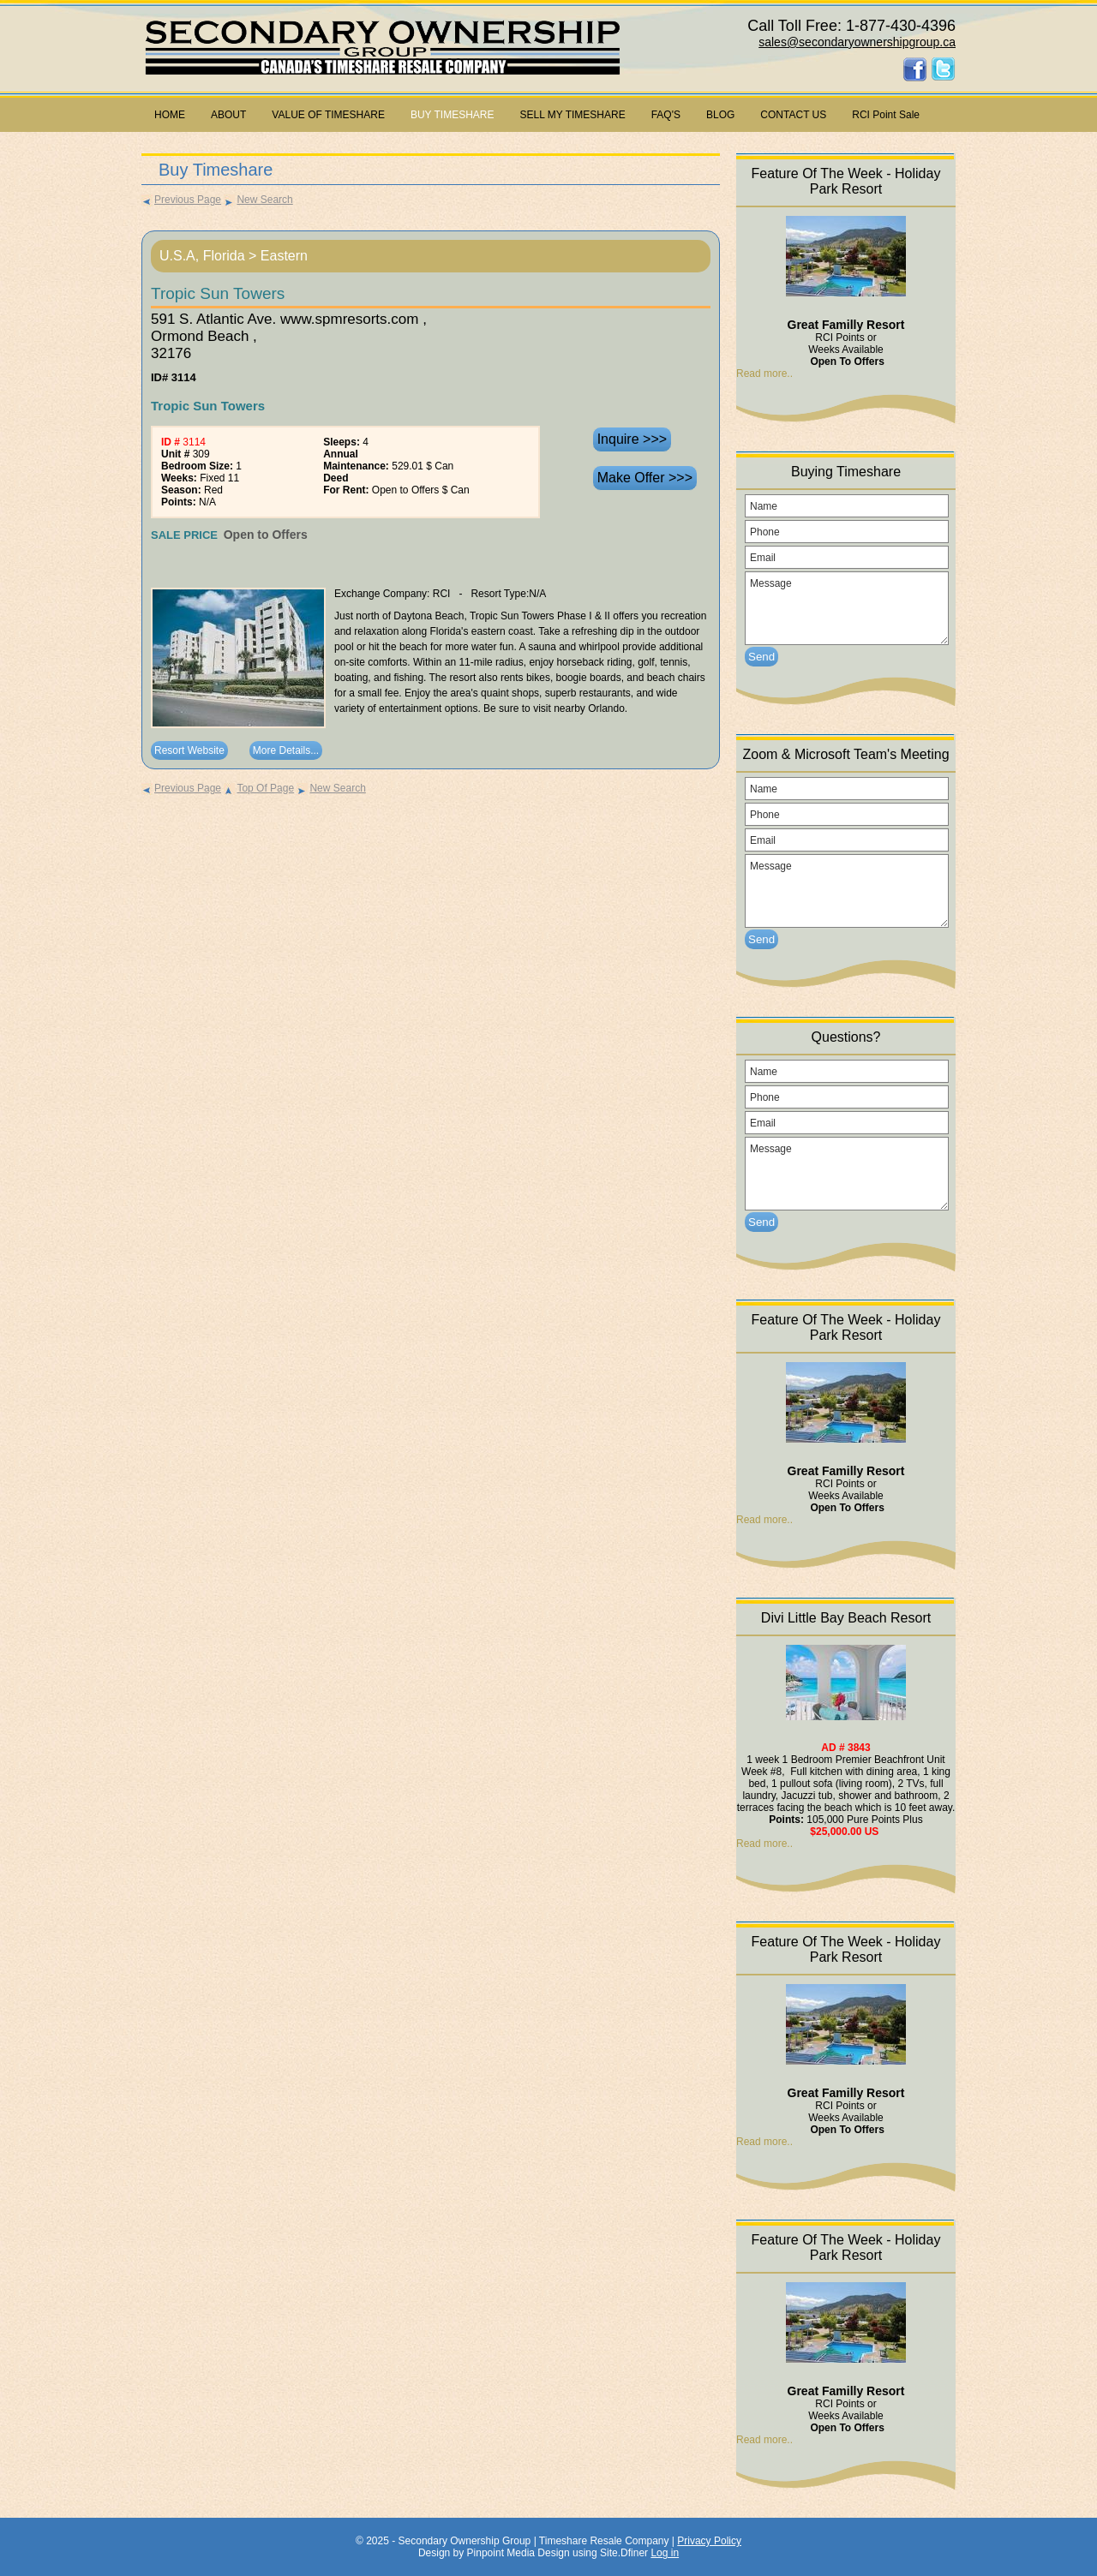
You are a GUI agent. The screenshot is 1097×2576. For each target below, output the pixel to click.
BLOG (720, 115)
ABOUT (228, 115)
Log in (664, 2553)
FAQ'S (665, 115)
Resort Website (189, 750)
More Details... (286, 750)
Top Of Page (259, 788)
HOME (169, 115)
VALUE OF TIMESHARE (328, 115)
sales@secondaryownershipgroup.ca (857, 42)
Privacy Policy (709, 2541)
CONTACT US (793, 115)
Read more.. (764, 374)
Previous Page (181, 200)
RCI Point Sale (886, 115)
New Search (258, 200)
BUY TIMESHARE (453, 115)
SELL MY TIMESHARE (573, 115)
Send (761, 656)
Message (847, 608)
